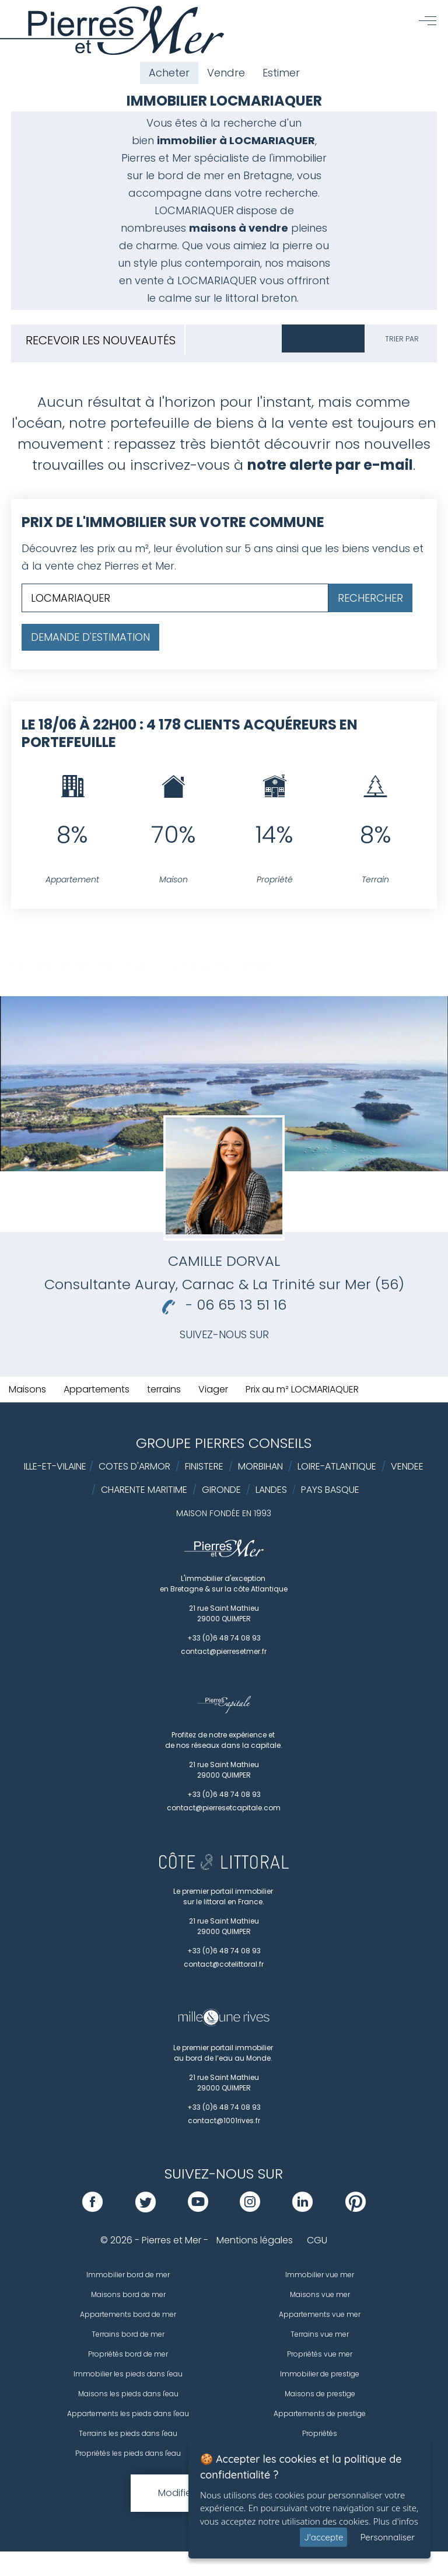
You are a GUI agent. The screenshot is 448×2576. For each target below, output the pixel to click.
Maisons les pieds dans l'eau (128, 2394)
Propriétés (319, 2433)
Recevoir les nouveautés (101, 340)
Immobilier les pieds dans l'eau (128, 2374)
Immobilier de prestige (319, 2374)
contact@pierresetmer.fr (224, 1651)
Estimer (281, 72)
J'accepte (323, 2537)
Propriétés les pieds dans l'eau (128, 2453)
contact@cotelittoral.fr (224, 1964)
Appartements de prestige (320, 2413)
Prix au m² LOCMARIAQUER (302, 1389)
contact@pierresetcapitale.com (224, 1808)
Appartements (97, 1389)
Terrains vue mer (319, 2334)
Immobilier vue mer (319, 2275)
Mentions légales (254, 2240)
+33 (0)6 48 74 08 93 (224, 1638)
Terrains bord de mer (128, 2334)
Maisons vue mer (320, 2294)
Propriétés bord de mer (128, 2354)
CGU (317, 2240)
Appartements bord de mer (128, 2314)
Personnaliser (387, 2537)
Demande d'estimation (90, 637)
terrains (164, 1389)
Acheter (169, 72)
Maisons (27, 1389)
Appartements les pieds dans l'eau (128, 2413)
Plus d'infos (395, 2521)
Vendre (226, 72)
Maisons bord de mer (128, 2294)
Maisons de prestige (320, 2394)
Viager (213, 1389)
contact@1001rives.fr (224, 2120)
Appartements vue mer (319, 2314)
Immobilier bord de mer (128, 2275)
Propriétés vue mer (319, 2354)
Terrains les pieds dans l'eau (128, 2433)
